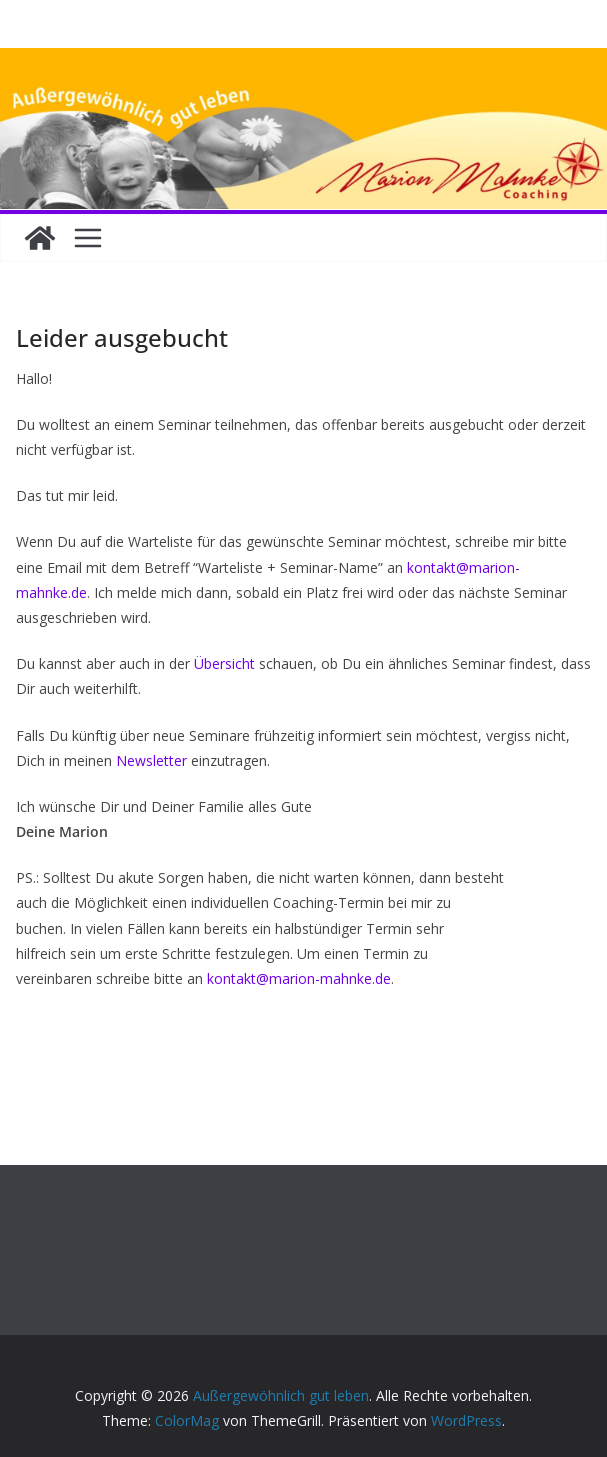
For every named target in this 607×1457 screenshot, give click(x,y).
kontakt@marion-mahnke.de (299, 978)
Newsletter (151, 760)
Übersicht (226, 663)
